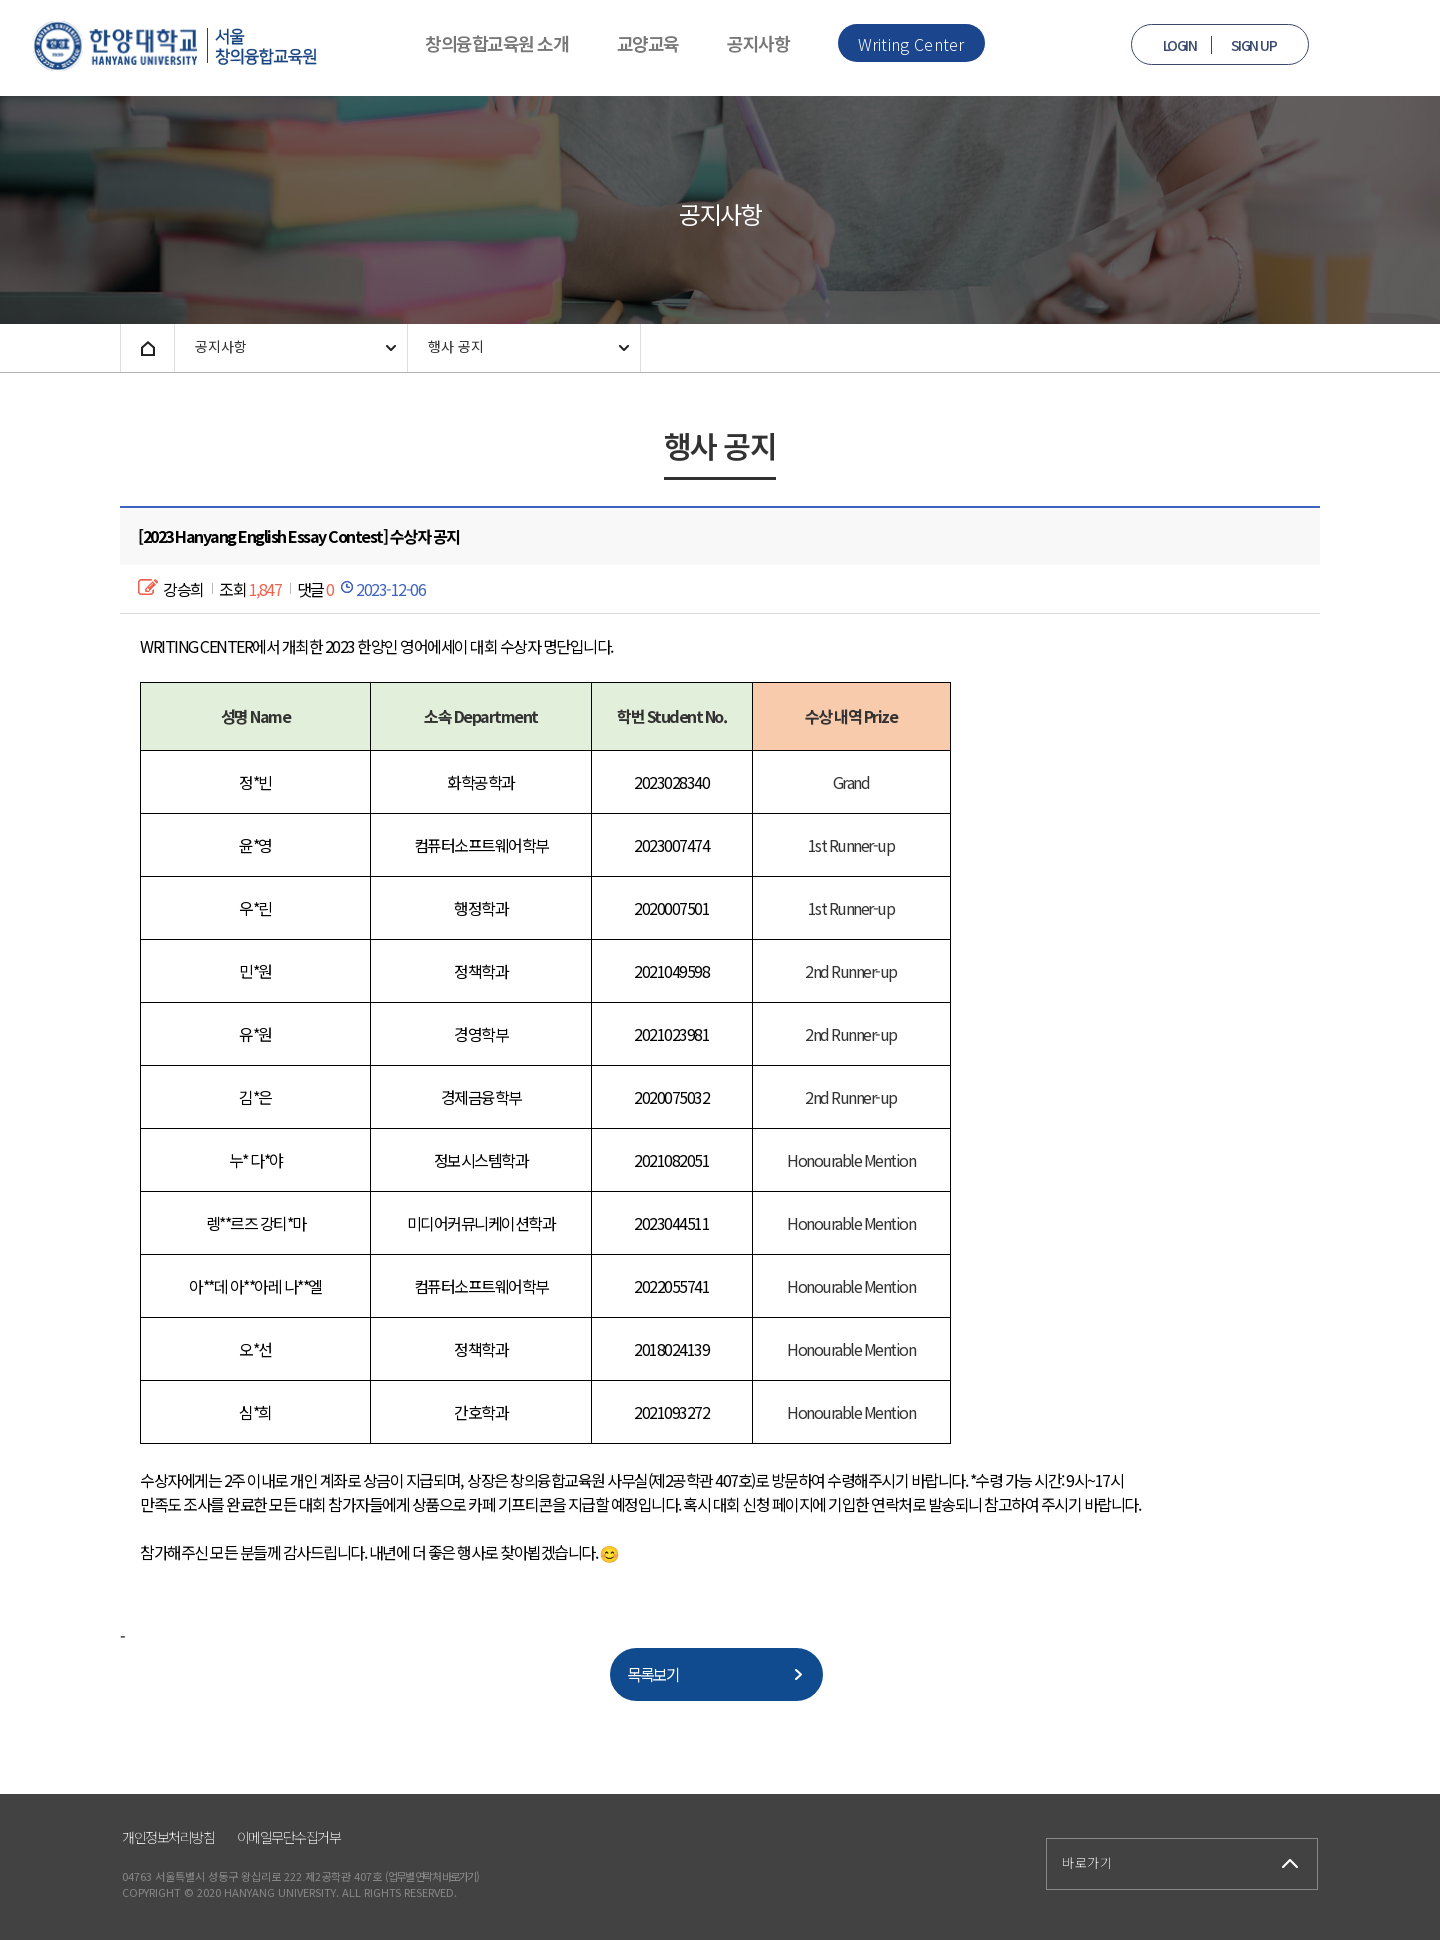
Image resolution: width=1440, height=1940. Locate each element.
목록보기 (653, 1674)
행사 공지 (456, 346)
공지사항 (758, 43)
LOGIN (1180, 45)
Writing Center (911, 44)
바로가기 (1087, 1862)
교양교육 (648, 43)
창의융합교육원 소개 (496, 43)
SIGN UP (1254, 45)
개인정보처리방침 (168, 1837)
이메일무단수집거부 (289, 1837)
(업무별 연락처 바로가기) (431, 1876)
